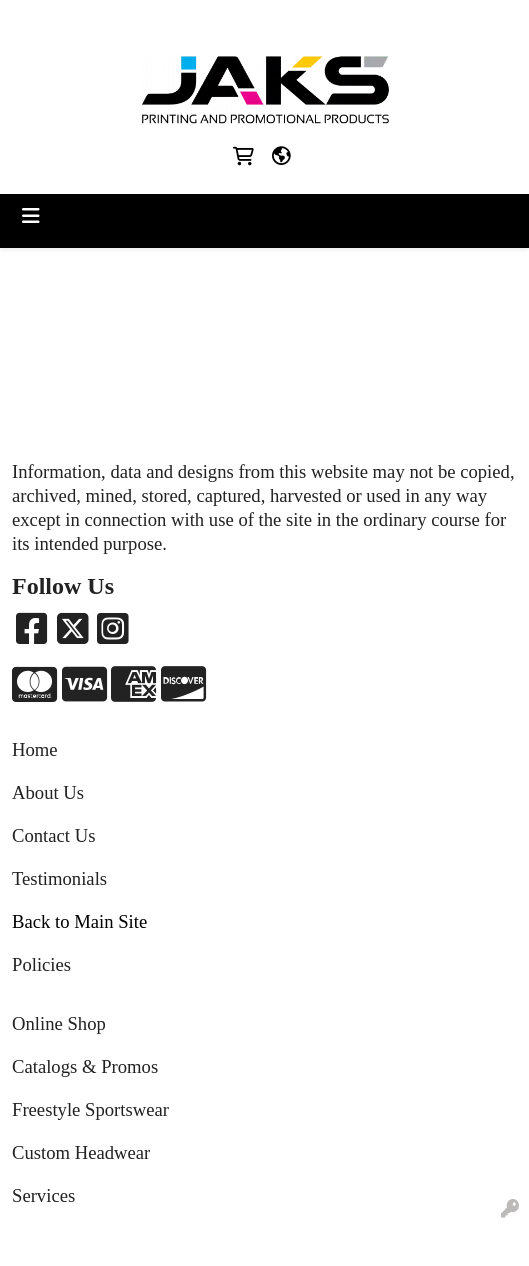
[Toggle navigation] (31, 216)
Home (35, 749)
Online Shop (59, 1023)
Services (43, 1195)
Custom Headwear (81, 1152)
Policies (41, 964)
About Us (48, 792)
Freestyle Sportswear (90, 1109)
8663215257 (176, 21)
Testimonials (59, 878)
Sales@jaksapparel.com (306, 21)
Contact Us (53, 835)
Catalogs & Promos (85, 1066)
